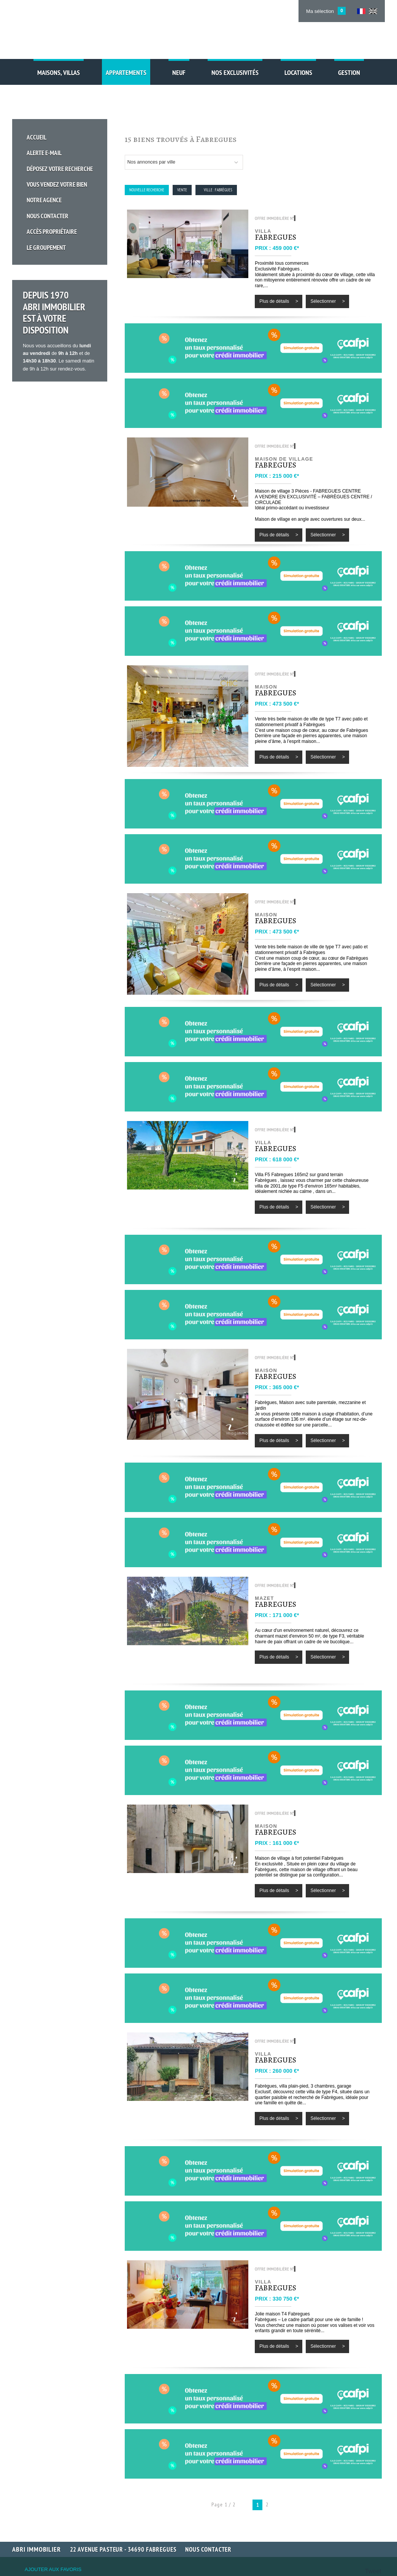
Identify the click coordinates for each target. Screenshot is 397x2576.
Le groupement (49, 228)
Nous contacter (208, 2549)
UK (373, 11)
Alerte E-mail (47, 148)
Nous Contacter (50, 201)
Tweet (373, 2571)
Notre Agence (47, 187)
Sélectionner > (327, 301)
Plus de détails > (278, 301)
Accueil (39, 134)
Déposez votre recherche (63, 161)
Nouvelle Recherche (146, 189)
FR (361, 11)
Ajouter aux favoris (53, 2569)
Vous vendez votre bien (60, 174)
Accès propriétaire (55, 214)
